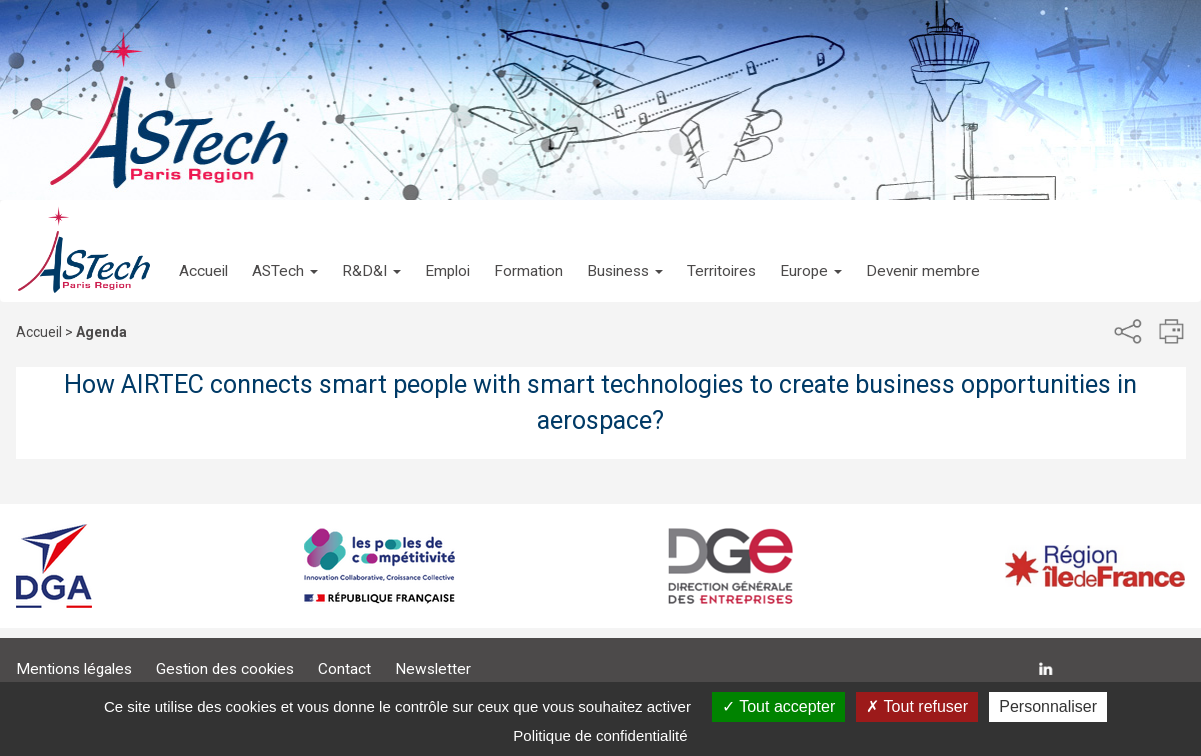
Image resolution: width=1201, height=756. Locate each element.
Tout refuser (917, 706)
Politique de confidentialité (600, 735)
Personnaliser (1048, 706)
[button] (285, 251)
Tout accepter (778, 706)
